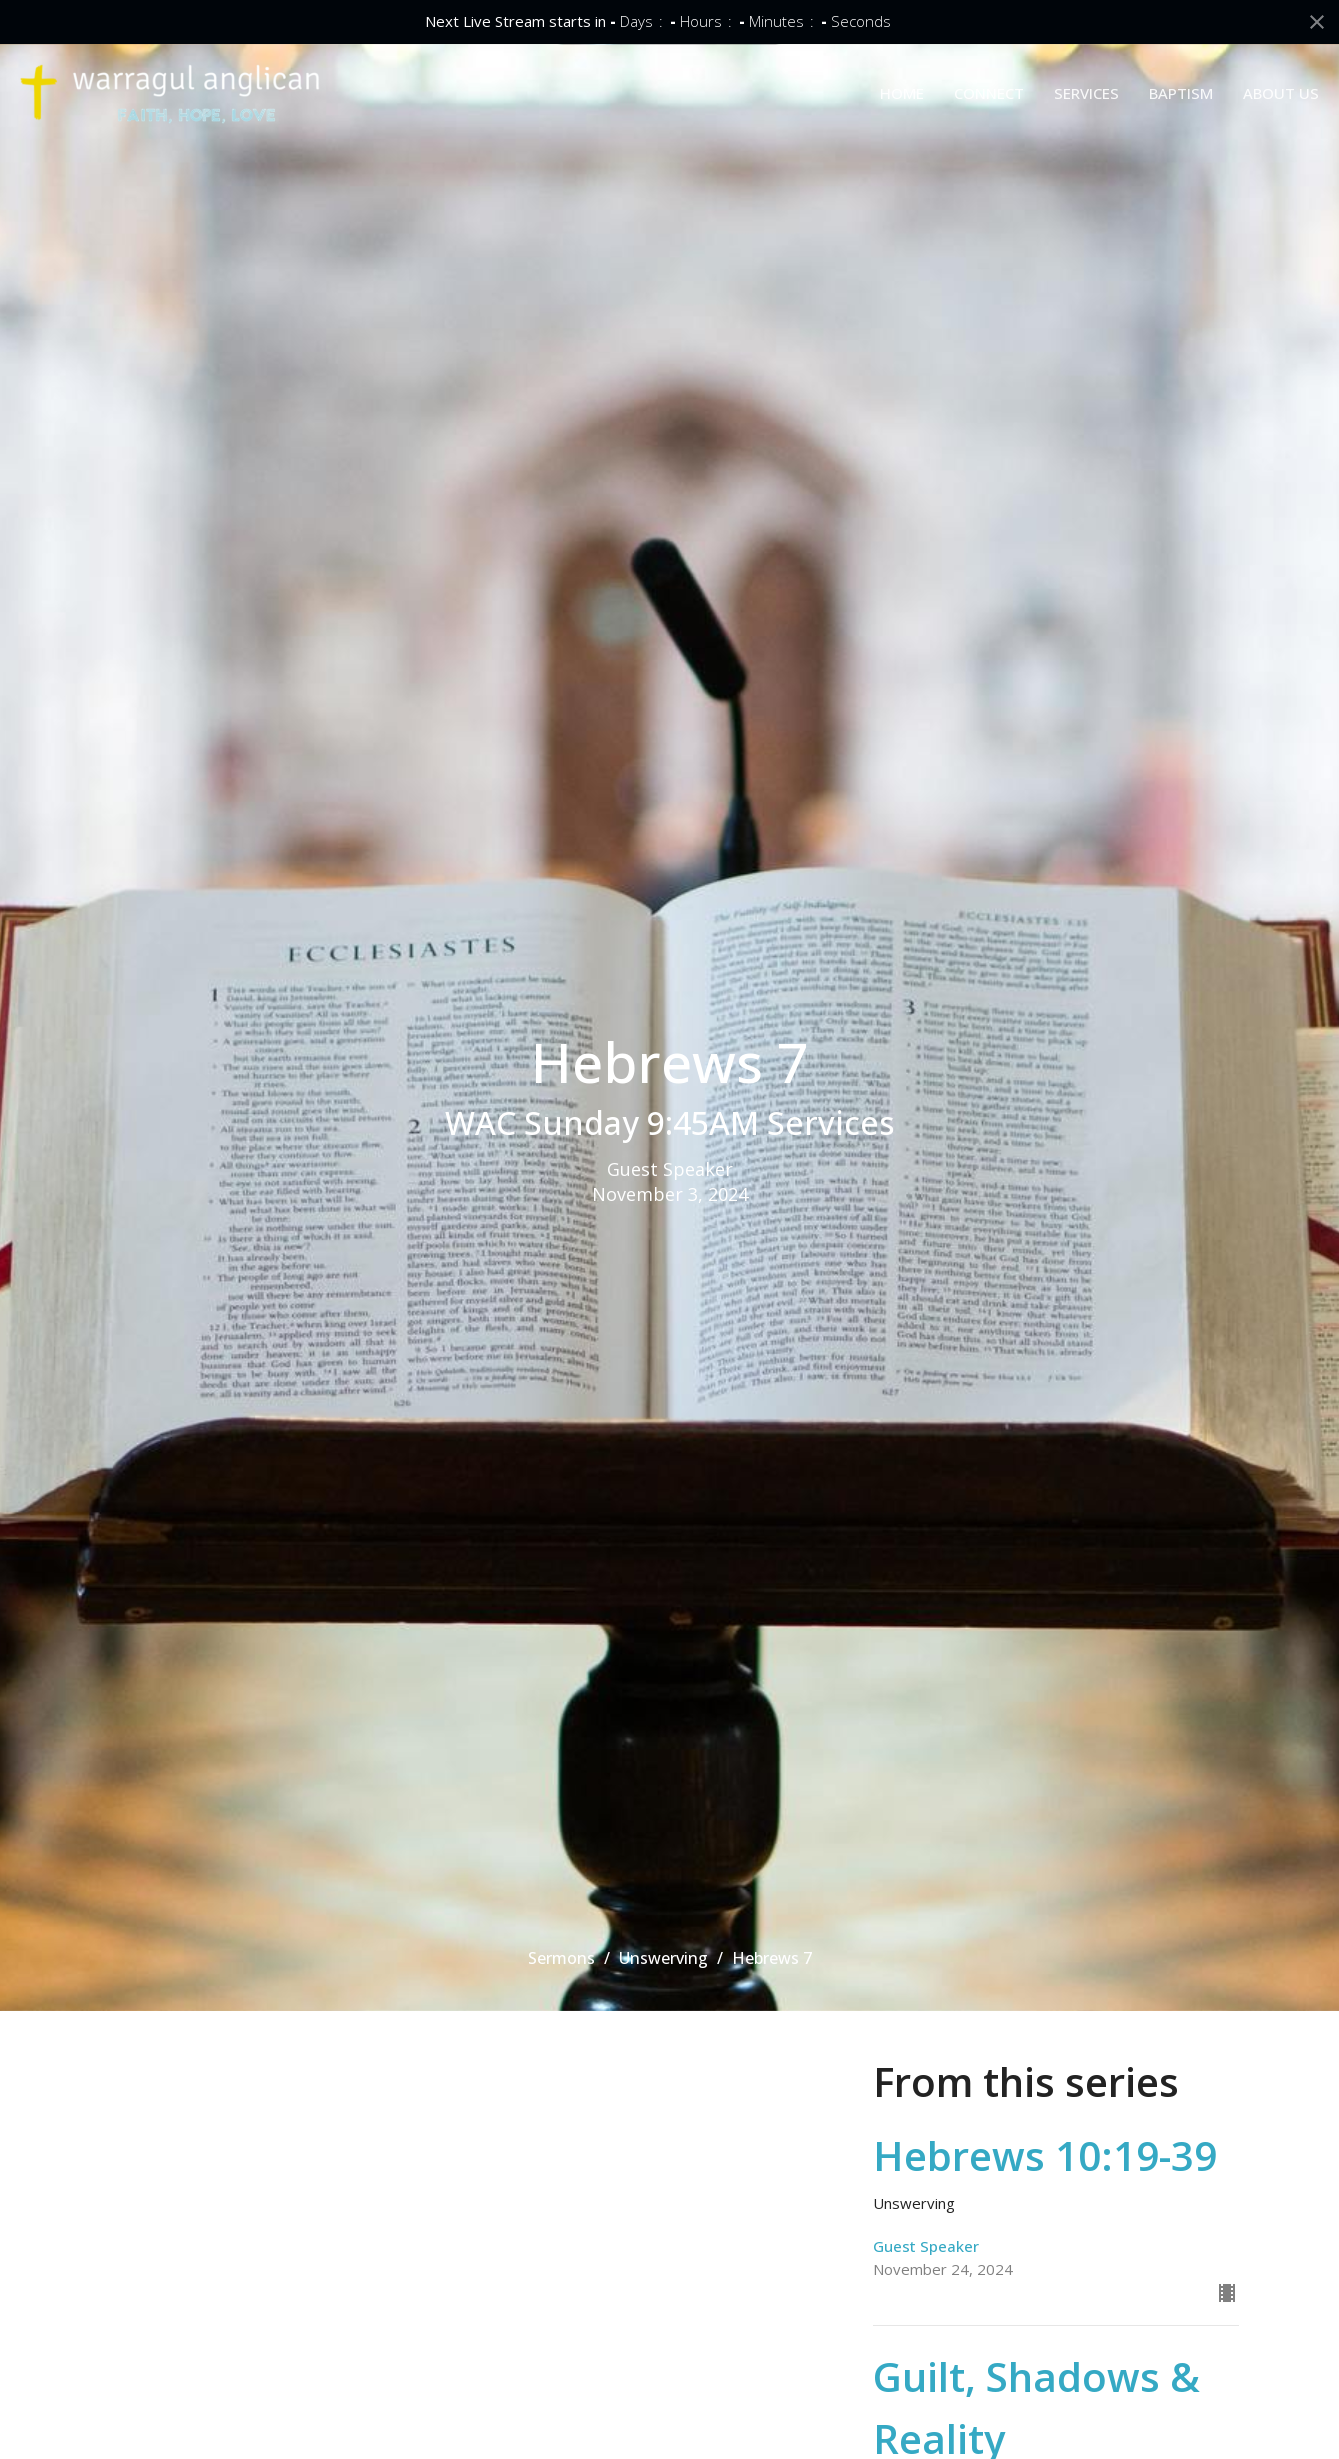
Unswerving (663, 1958)
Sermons (561, 1958)
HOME (902, 93)
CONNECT (989, 93)
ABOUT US (1281, 93)
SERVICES (1086, 93)
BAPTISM (1181, 93)
